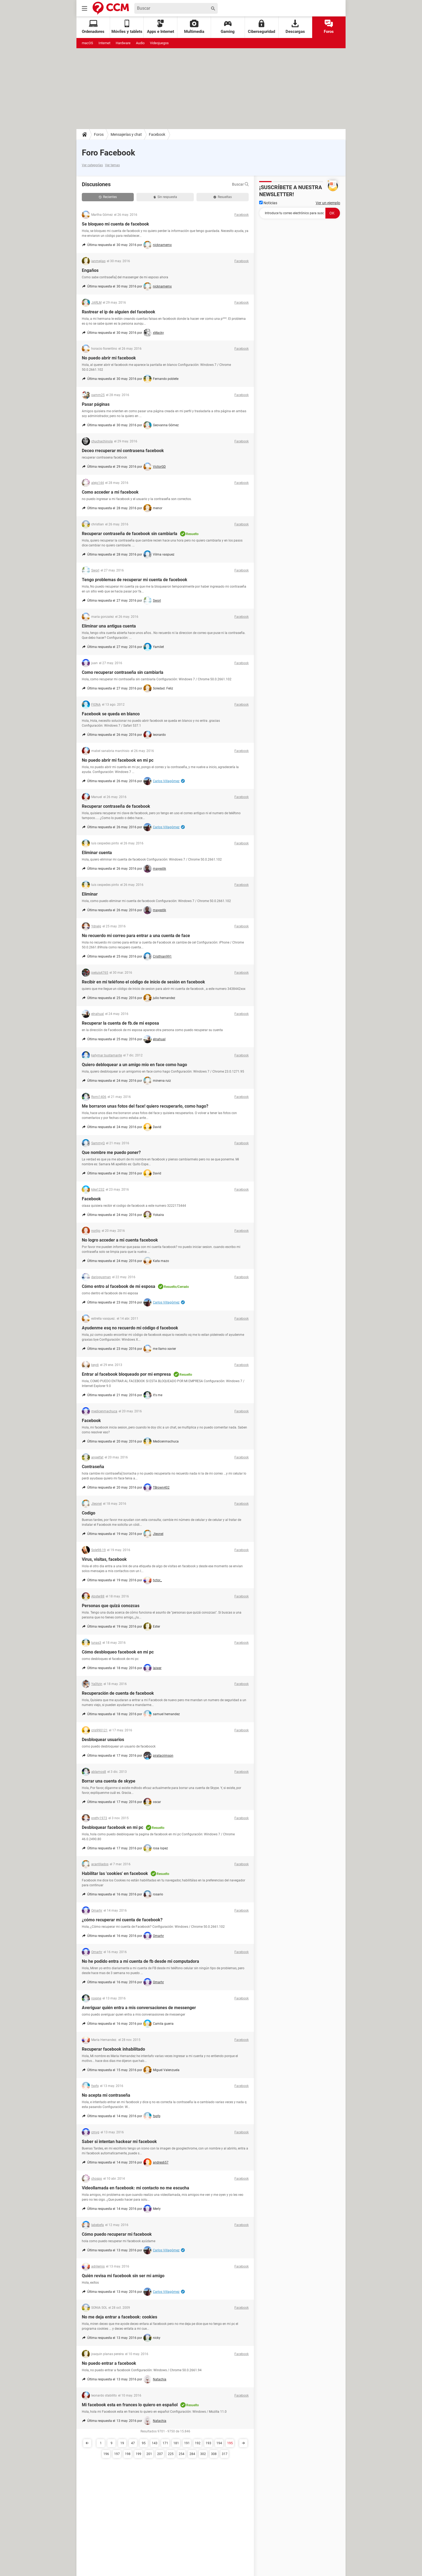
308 (214, 2454)
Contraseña (93, 1466)
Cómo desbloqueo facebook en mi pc (118, 1652)
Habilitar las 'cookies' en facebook (115, 1873)
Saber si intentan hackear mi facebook (119, 2141)
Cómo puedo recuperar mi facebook (117, 2234)
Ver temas (112, 165)
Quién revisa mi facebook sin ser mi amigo (123, 2275)
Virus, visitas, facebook (104, 1559)
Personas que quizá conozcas (110, 1605)
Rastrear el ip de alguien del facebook (118, 311)
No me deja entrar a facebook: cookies (119, 2317)
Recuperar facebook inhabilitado (113, 2049)
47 (133, 2443)
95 (144, 2443)
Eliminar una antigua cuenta (109, 626)
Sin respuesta (165, 197)
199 (138, 2454)
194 (219, 2443)
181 (176, 2443)
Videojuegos (159, 43)
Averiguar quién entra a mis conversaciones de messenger (139, 2007)
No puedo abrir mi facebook (109, 357)
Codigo (88, 1513)
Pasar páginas (96, 404)
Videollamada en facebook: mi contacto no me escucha (135, 2187)
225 (171, 2454)
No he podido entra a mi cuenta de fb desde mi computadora (140, 1961)
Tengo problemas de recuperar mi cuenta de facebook (134, 579)
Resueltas (222, 197)
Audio (140, 43)
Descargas (295, 27)
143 (154, 2443)
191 (187, 2443)
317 (224, 2454)
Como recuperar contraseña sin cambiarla (122, 672)
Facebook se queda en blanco (111, 713)
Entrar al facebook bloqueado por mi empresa (126, 1374)
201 (149, 2454)
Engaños (90, 270)
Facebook (157, 134)
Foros (329, 27)
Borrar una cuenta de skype (108, 1781)
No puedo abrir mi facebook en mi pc (117, 760)
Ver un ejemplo (328, 203)
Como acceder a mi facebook (110, 492)
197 (117, 2454)
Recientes (108, 197)
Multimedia (194, 27)
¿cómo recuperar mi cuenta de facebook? (122, 1919)
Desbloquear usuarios (103, 1739)
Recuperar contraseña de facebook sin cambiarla (129, 533)
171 (165, 2443)
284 (192, 2454)
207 (160, 2454)
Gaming (228, 27)
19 (122, 2443)
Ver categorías (92, 165)
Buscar (240, 184)
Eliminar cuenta (97, 852)
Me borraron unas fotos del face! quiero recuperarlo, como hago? (145, 1106)
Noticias (268, 203)
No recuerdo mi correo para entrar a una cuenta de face (136, 935)
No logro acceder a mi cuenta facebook (120, 1240)
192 (198, 2443)
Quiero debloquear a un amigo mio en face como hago (134, 1064)
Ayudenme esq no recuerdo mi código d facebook (130, 1327)
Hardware (123, 43)
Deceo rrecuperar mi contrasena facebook (123, 450)
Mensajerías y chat (126, 134)
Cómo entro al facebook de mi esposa (118, 1286)
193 (208, 2443)
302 (203, 2454)
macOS (87, 43)
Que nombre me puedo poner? (111, 1152)
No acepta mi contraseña (106, 2095)
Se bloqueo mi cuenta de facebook (115, 224)
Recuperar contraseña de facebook (116, 806)
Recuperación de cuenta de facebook (118, 1693)
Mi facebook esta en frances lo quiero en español (130, 2404)
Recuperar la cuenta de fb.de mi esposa (120, 1023)
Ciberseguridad (261, 27)
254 (181, 2454)
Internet (104, 43)
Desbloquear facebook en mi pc (112, 1827)
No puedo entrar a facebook (109, 2363)
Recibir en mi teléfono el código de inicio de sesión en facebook (143, 981)
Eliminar (90, 894)
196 (106, 2454)
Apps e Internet (160, 27)
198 (128, 2454)
